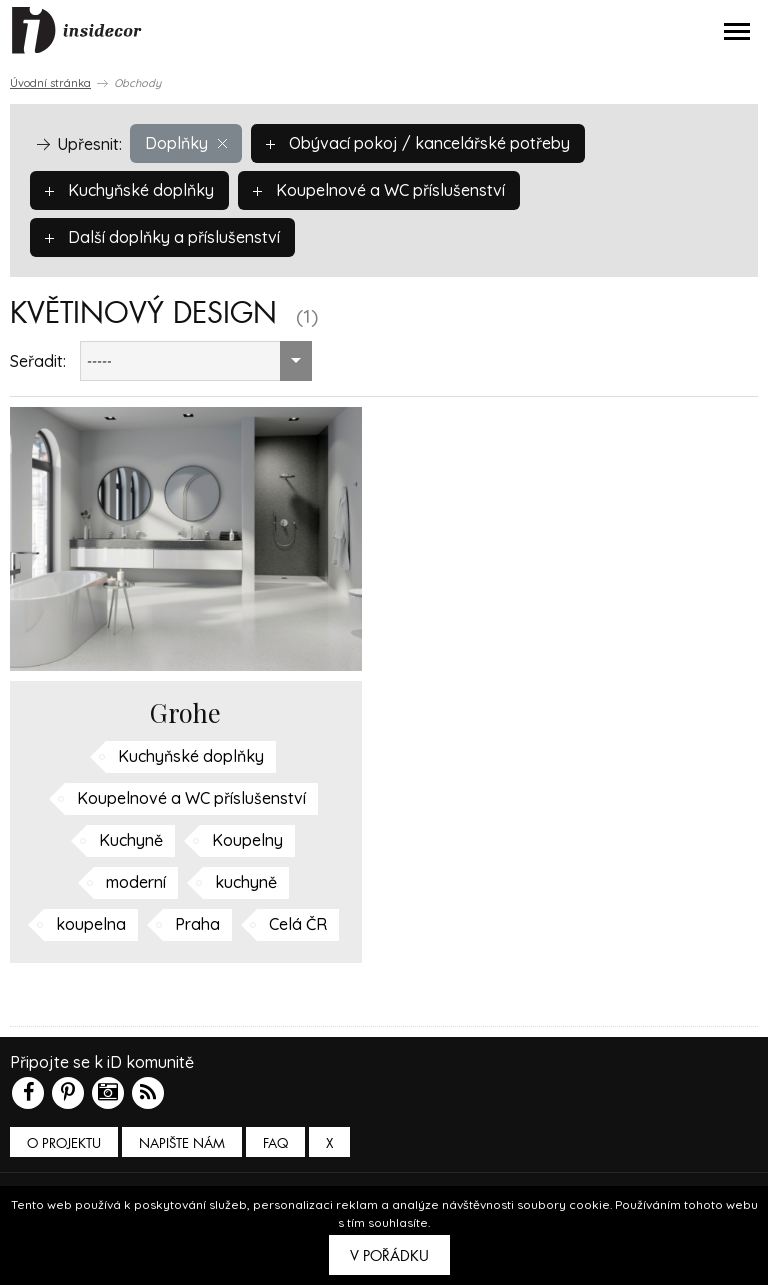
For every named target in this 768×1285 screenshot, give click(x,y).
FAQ (275, 1143)
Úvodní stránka (50, 83)
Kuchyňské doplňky (129, 190)
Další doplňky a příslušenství (162, 237)
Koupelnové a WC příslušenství (379, 190)
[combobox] (196, 361)
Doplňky (186, 143)
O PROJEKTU (64, 1143)
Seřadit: (38, 361)
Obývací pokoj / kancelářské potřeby (418, 143)
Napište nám (182, 1143)
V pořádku (389, 1256)
